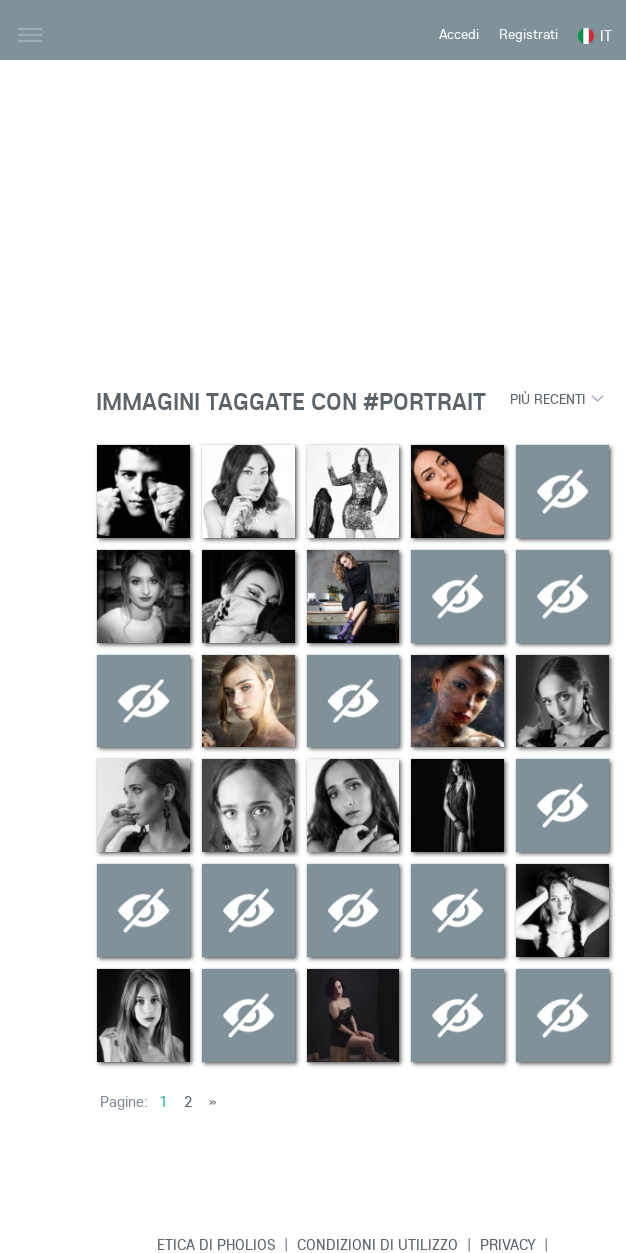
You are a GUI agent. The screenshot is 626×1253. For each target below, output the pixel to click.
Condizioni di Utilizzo (377, 1244)
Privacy (508, 1244)
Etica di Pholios (216, 1244)
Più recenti (547, 399)
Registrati (528, 34)
